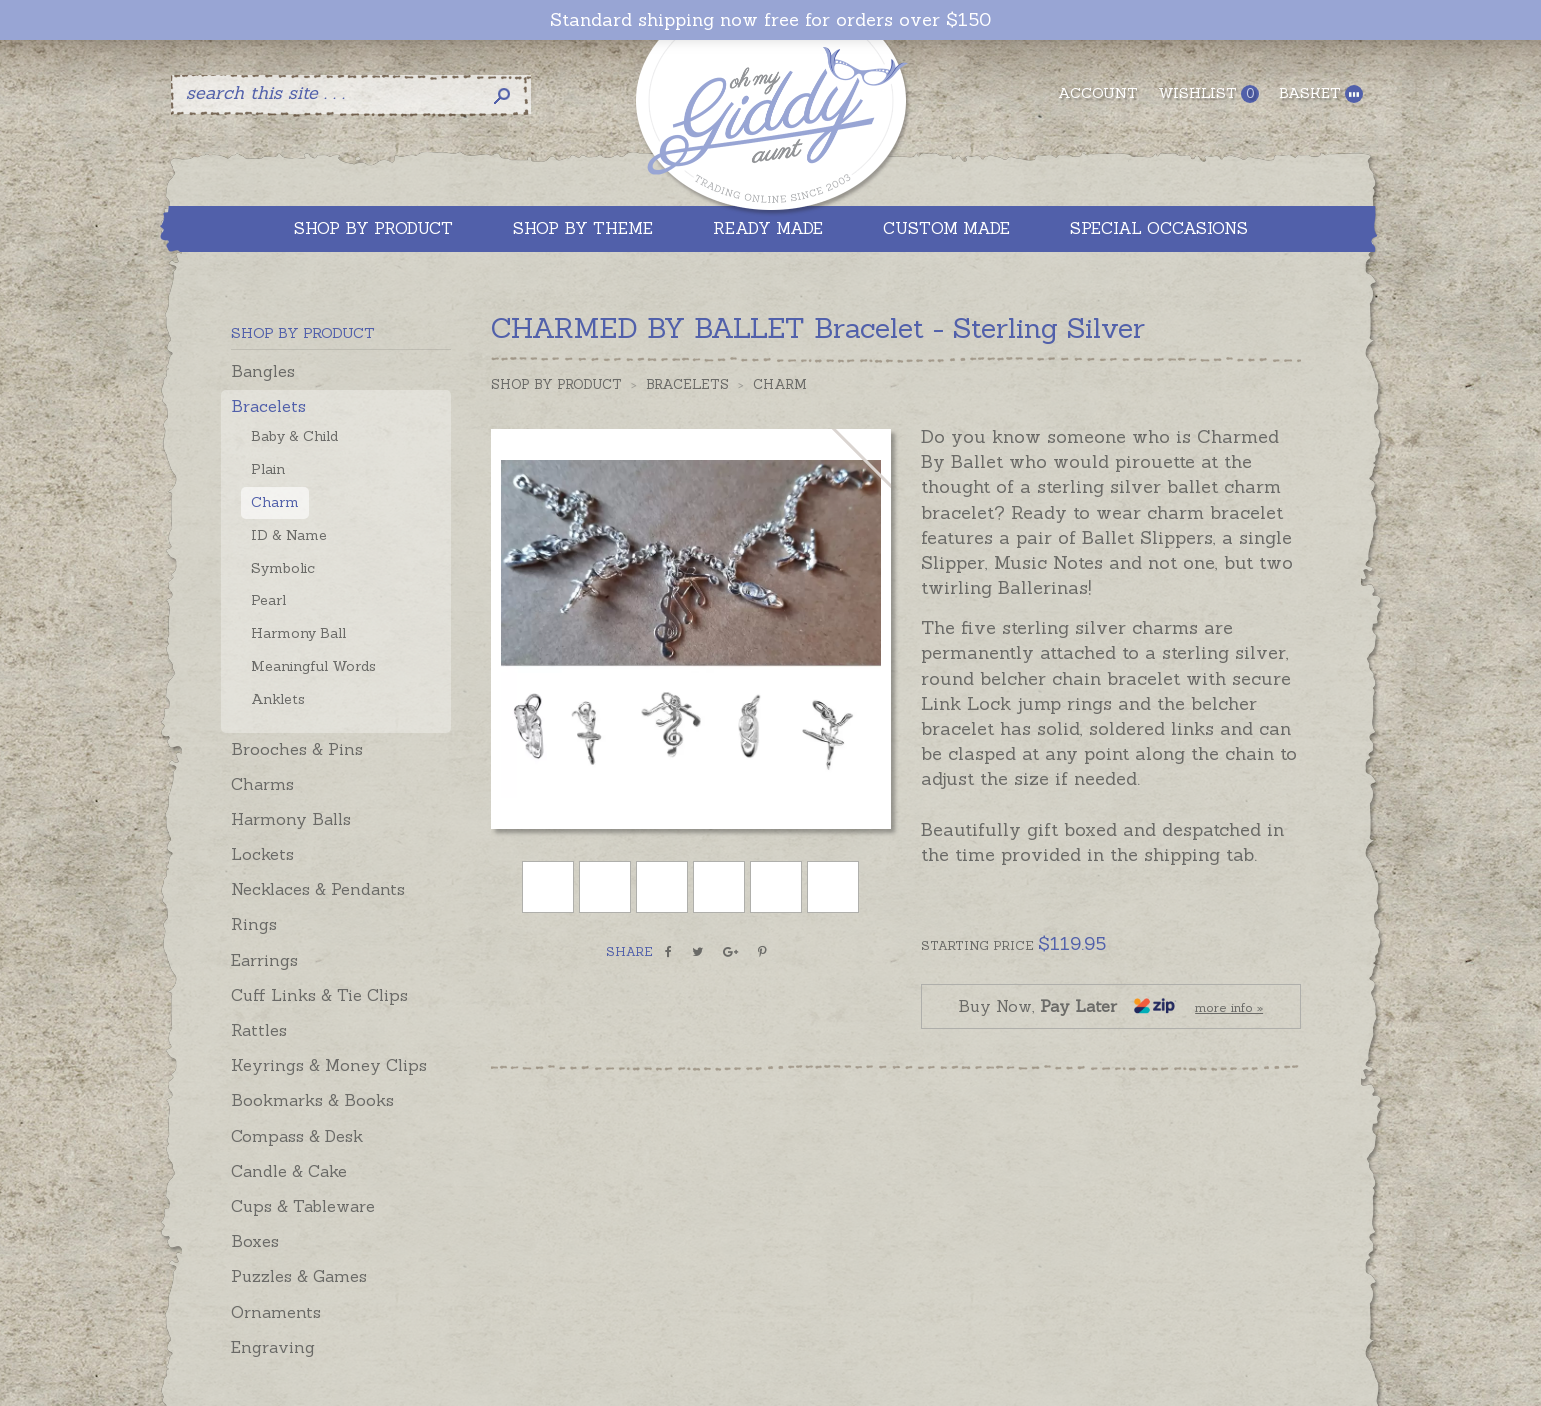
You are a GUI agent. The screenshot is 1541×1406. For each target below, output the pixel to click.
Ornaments (276, 1312)
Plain (268, 469)
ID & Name (289, 535)
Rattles (259, 1030)
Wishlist (1208, 93)
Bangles (263, 371)
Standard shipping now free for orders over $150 (770, 20)
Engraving (273, 1347)
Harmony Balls (291, 819)
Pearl (268, 600)
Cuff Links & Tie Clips (319, 995)
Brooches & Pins (297, 749)
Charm (275, 502)
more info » (1229, 1007)
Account (1098, 93)
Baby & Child (294, 436)
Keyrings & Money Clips (329, 1065)
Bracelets (268, 406)
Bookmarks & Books (312, 1100)
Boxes (255, 1241)
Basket (1321, 93)
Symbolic (283, 568)
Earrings (264, 960)
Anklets (278, 699)
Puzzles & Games (299, 1276)
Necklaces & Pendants (318, 889)
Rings (254, 924)
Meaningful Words (313, 666)
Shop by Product (556, 384)
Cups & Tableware (303, 1206)
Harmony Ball (298, 633)
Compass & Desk (297, 1136)
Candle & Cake (289, 1171)
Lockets (262, 854)
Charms (262, 784)
